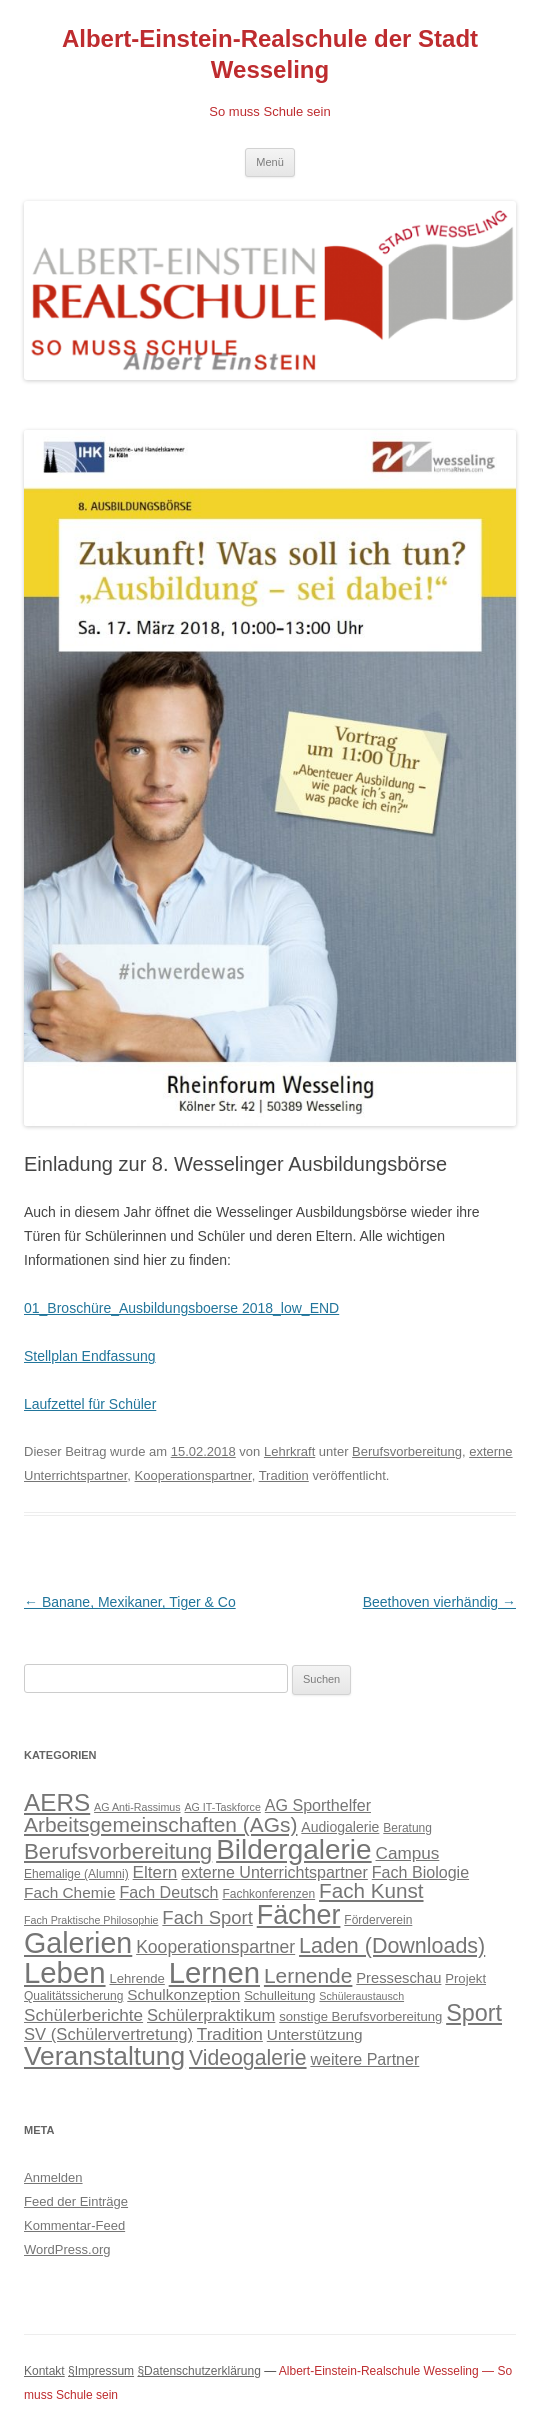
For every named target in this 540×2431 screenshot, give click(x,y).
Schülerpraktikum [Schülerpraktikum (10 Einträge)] (211, 2015)
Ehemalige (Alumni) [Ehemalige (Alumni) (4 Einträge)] (76, 1874)
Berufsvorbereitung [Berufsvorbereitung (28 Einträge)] (118, 1851)
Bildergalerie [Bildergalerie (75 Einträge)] (293, 1849)
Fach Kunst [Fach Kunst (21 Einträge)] (371, 1890)
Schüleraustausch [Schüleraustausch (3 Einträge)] (361, 1996)
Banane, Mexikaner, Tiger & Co (130, 1602)
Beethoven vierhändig (439, 1602)
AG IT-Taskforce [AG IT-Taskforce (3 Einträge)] (222, 1807)
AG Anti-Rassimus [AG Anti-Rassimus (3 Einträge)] (137, 1807)
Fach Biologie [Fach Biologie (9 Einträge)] (420, 1872)
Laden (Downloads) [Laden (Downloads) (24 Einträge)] (392, 1946)
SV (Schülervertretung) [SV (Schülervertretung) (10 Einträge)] (108, 2034)
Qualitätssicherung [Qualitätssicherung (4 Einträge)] (73, 1996)
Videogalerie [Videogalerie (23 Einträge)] (248, 2057)
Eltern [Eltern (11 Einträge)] (155, 1872)
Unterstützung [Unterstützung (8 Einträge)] (315, 2034)
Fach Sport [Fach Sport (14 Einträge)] (207, 1917)
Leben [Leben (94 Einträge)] (65, 1972)
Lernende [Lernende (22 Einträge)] (308, 1975)
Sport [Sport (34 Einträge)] (474, 2013)
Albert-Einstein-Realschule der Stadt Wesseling (270, 54)
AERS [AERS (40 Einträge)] (57, 1802)
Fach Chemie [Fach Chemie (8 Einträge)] (70, 1892)
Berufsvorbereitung (407, 1451)
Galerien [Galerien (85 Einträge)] (78, 1943)
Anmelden (53, 2177)
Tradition (284, 1475)
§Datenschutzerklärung (198, 2371)
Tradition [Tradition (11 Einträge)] (230, 2034)
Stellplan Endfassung (90, 1356)
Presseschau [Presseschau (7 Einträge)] (398, 1978)
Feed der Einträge (76, 2201)
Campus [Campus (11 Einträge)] (408, 1853)
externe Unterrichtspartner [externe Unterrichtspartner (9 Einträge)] (274, 1872)
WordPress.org (67, 2249)
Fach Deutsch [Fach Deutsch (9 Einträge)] (168, 1892)
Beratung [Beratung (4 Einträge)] (407, 1828)
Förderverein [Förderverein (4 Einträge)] (378, 1920)
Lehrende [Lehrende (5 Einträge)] (136, 1978)
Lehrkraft (289, 1451)
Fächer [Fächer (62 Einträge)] (299, 1915)
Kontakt (44, 2371)
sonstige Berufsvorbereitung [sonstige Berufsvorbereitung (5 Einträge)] (360, 2016)
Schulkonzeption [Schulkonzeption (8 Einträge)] (183, 1994)
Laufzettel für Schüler (90, 1404)
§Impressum (101, 2371)
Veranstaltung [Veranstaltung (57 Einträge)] (104, 2056)
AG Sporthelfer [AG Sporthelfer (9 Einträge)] (318, 1805)
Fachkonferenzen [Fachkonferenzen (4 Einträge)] (268, 1894)
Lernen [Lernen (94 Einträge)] (214, 1972)
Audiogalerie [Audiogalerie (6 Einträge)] (340, 1827)
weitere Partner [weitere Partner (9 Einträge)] (364, 2059)
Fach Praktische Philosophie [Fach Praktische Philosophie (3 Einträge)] (91, 1920)
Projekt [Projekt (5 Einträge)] (465, 1978)
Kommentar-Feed (74, 2225)
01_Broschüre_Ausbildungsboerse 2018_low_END (181, 1308)
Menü (270, 162)
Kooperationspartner (193, 1475)
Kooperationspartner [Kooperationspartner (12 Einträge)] (215, 1947)
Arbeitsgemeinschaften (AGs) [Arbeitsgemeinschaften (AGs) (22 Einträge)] (160, 1824)
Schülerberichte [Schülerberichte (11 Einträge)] (83, 2015)
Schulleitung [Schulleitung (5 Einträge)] (279, 1995)
